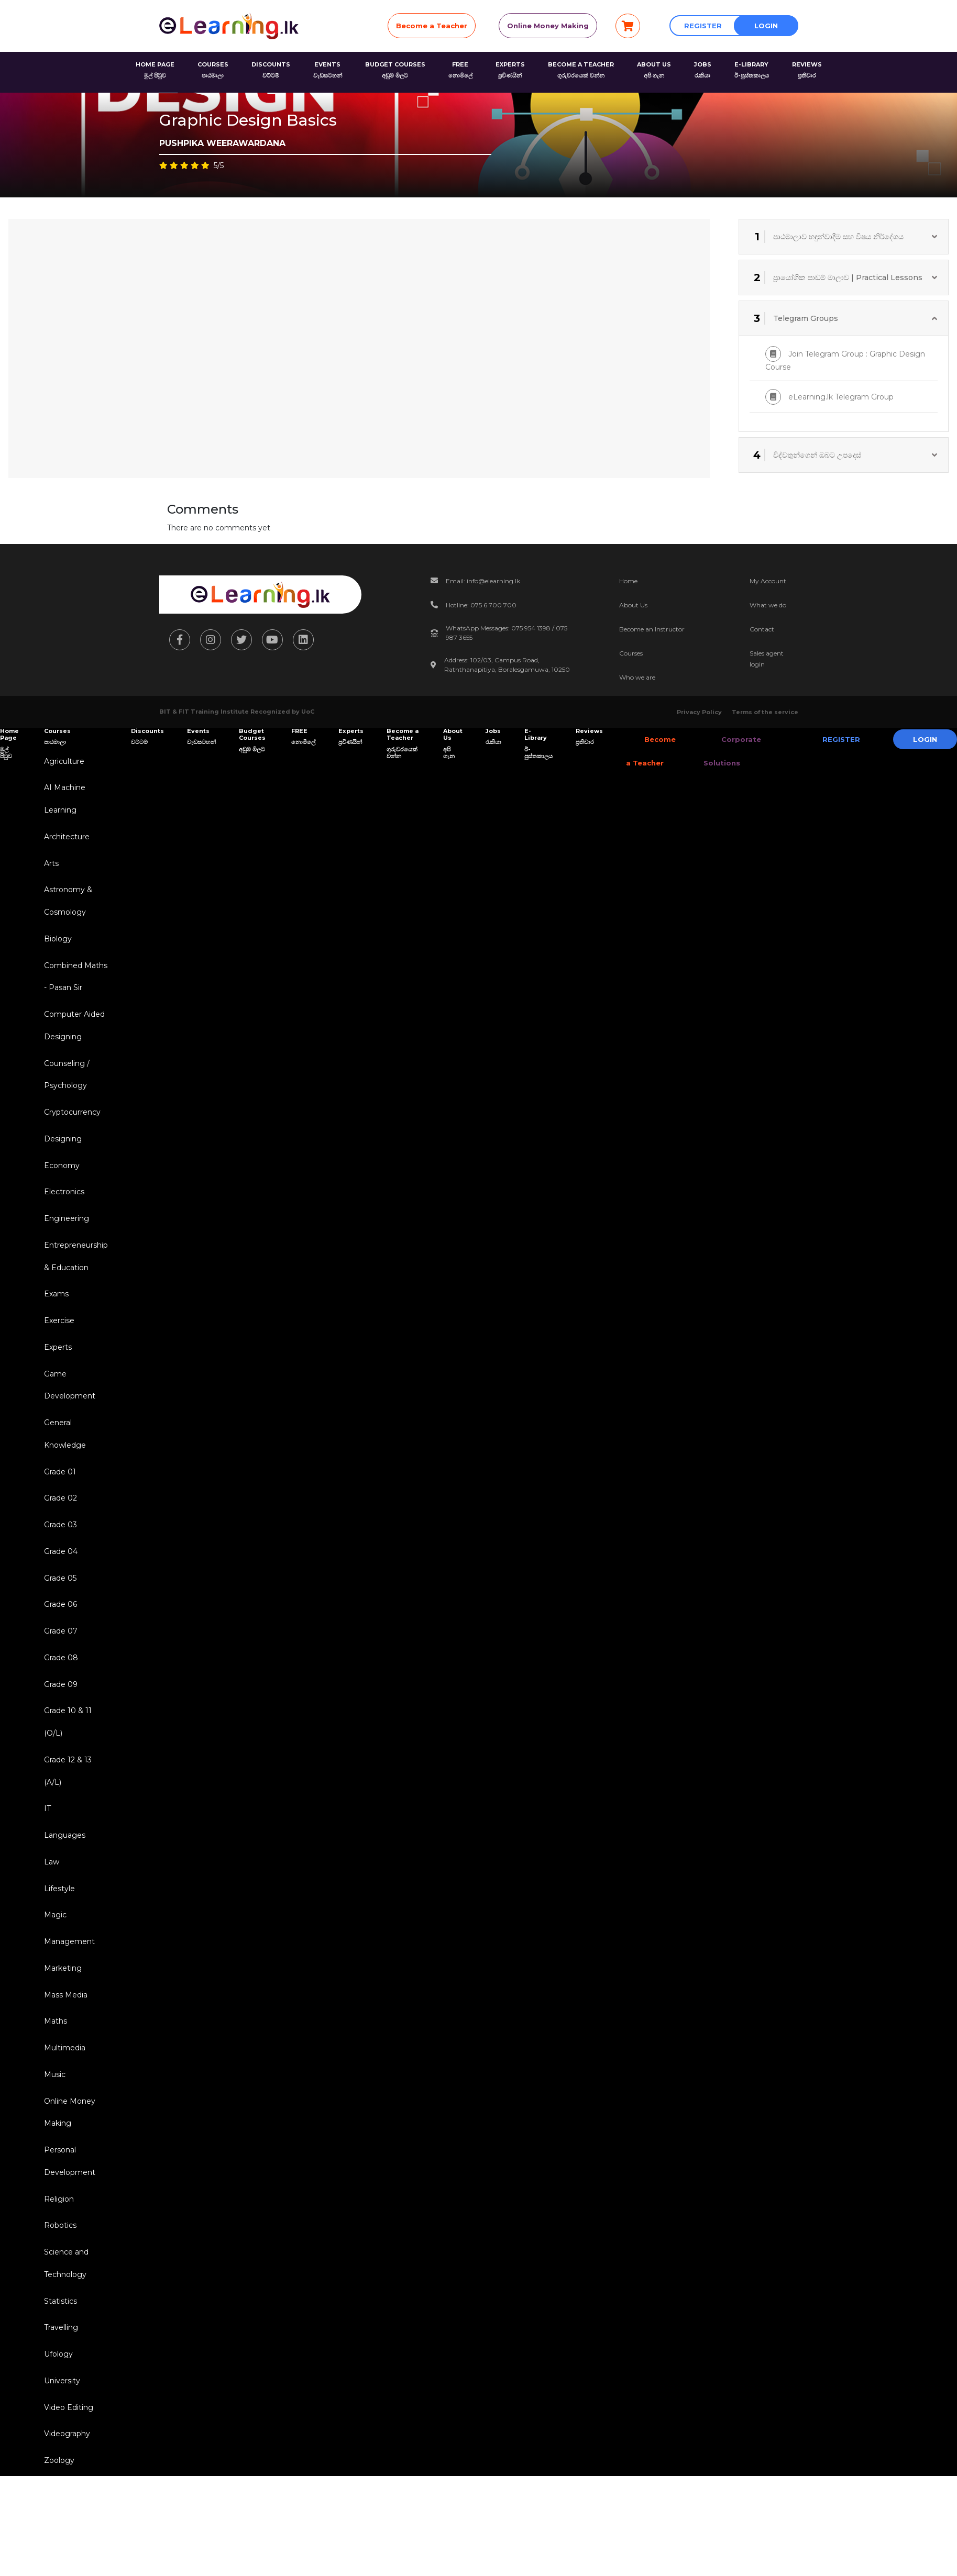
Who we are (637, 677)
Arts (49, 868)
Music (52, 2135)
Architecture (64, 841)
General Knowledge (63, 1465)
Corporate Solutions (723, 751)
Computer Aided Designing (72, 1038)
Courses (631, 653)
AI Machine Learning (62, 801)
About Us (633, 605)
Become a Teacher (431, 25)
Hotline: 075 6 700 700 (481, 605)
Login (766, 25)
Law (49, 1913)
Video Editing (66, 2483)
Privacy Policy (699, 712)
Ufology (56, 2428)
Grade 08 (59, 1699)
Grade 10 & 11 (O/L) (66, 1766)
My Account (768, 581)
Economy (60, 1185)
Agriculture (62, 762)
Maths (53, 2079)
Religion (57, 2265)
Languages (62, 1885)
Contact (762, 629)
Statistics (58, 2372)
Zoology (57, 2539)
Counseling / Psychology (64, 1089)
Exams (54, 1319)
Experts (56, 1375)
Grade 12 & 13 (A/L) (66, 1818)
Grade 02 (58, 1533)
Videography (65, 2511)
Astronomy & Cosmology (66, 908)
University (60, 2455)
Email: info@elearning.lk (483, 581)
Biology (56, 947)
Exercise (57, 1347)
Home (628, 581)
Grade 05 (58, 1616)
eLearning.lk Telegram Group (829, 397)
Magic (53, 1968)
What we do (768, 605)
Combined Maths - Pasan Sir (73, 987)
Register (703, 25)
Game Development (67, 1414)
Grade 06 (58, 1644)
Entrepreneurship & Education (74, 1279)
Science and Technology (64, 2332)
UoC (307, 711)
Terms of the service (765, 712)
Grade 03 (58, 1560)
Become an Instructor (652, 629)
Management (67, 1996)
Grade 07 (58, 1671)
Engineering (64, 1240)
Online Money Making (548, 25)
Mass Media (63, 2052)
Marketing (61, 2024)
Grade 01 (58, 1505)
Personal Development (67, 2225)
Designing (61, 1157)
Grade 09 (58, 1727)
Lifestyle (57, 1941)
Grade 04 (58, 1588)
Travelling (59, 2400)
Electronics (62, 1212)
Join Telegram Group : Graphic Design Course (845, 359)
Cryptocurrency (70, 1129)
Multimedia (62, 2107)
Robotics (58, 2293)
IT (45, 1857)
